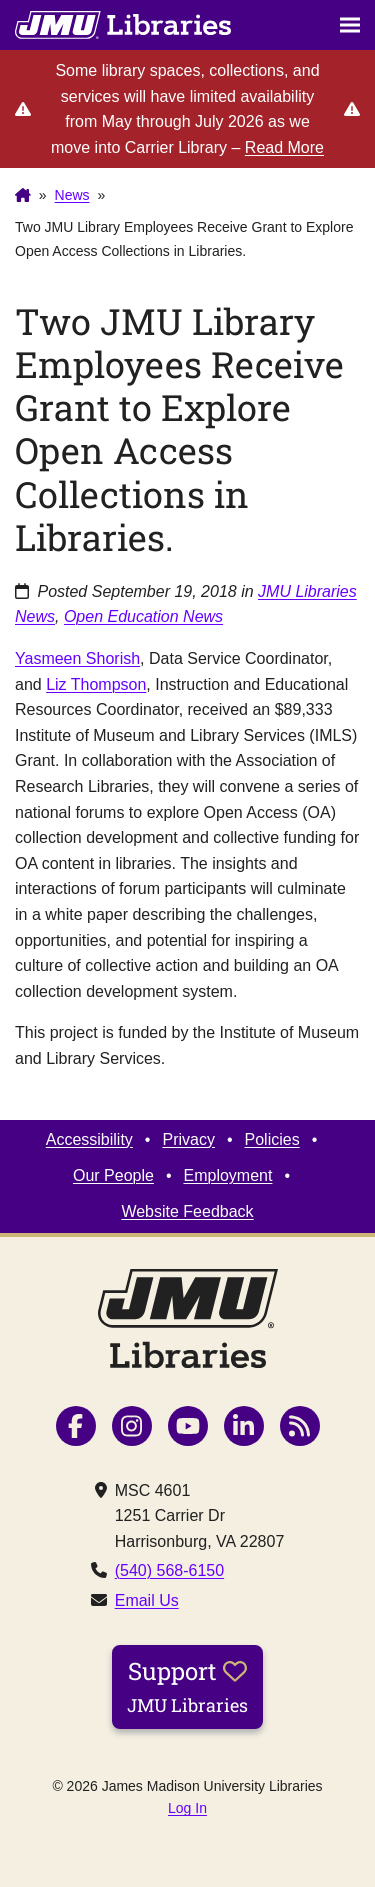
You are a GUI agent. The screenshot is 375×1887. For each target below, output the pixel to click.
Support (187, 1686)
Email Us (147, 1600)
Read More (284, 147)
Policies (272, 1139)
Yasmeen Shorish (77, 658)
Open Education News (143, 616)
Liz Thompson (96, 684)
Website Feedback (187, 1211)
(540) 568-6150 (169, 1570)
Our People (113, 1175)
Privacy (188, 1139)
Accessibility (89, 1139)
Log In (187, 1808)
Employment (228, 1175)
